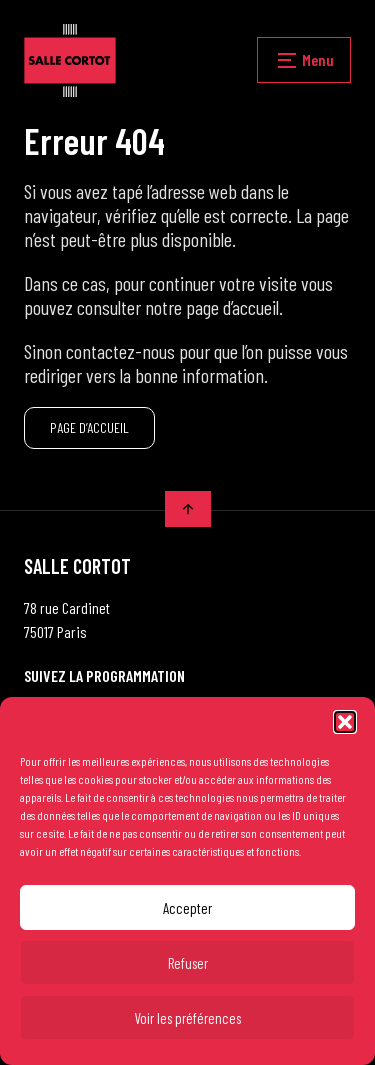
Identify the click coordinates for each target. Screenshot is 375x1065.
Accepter (187, 908)
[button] (345, 722)
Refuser (188, 963)
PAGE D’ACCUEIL (89, 427)
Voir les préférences (187, 1018)
